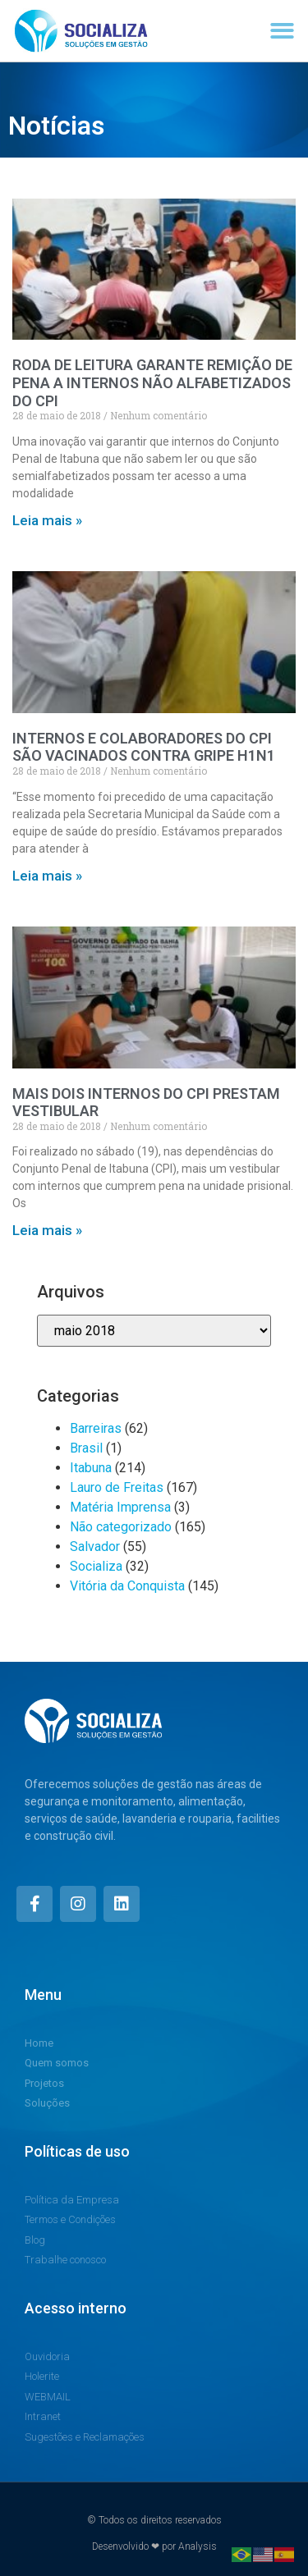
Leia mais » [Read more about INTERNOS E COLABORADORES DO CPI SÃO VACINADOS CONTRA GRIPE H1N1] (47, 875)
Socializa (96, 1566)
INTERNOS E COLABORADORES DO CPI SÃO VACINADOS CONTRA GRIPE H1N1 (143, 747)
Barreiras (96, 1428)
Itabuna (91, 1468)
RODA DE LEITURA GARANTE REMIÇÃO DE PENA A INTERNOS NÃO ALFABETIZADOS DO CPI (152, 382)
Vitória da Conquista (127, 1586)
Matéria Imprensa (120, 1507)
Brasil (86, 1448)
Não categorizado (121, 1527)
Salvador (95, 1546)
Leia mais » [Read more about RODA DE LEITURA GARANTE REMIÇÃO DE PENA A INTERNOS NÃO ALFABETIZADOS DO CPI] (47, 520)
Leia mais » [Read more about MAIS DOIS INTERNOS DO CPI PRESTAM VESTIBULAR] (47, 1230)
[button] (283, 30)
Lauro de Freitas (116, 1487)
